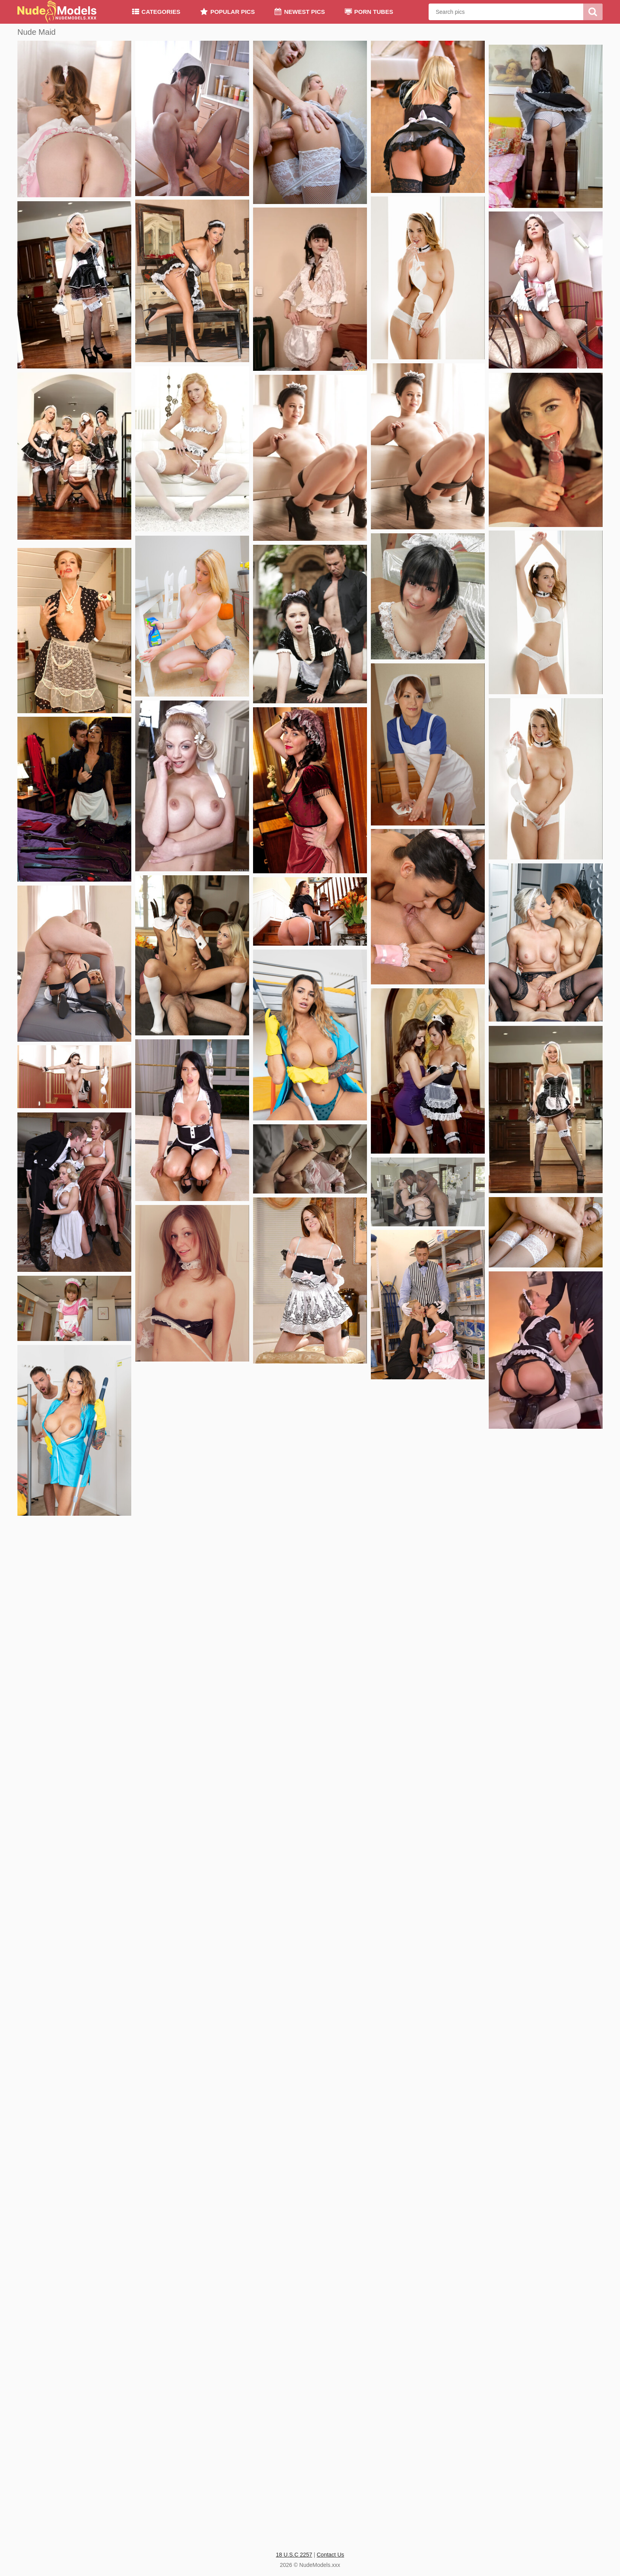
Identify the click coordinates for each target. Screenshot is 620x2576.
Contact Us (330, 2554)
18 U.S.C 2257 (294, 2554)
